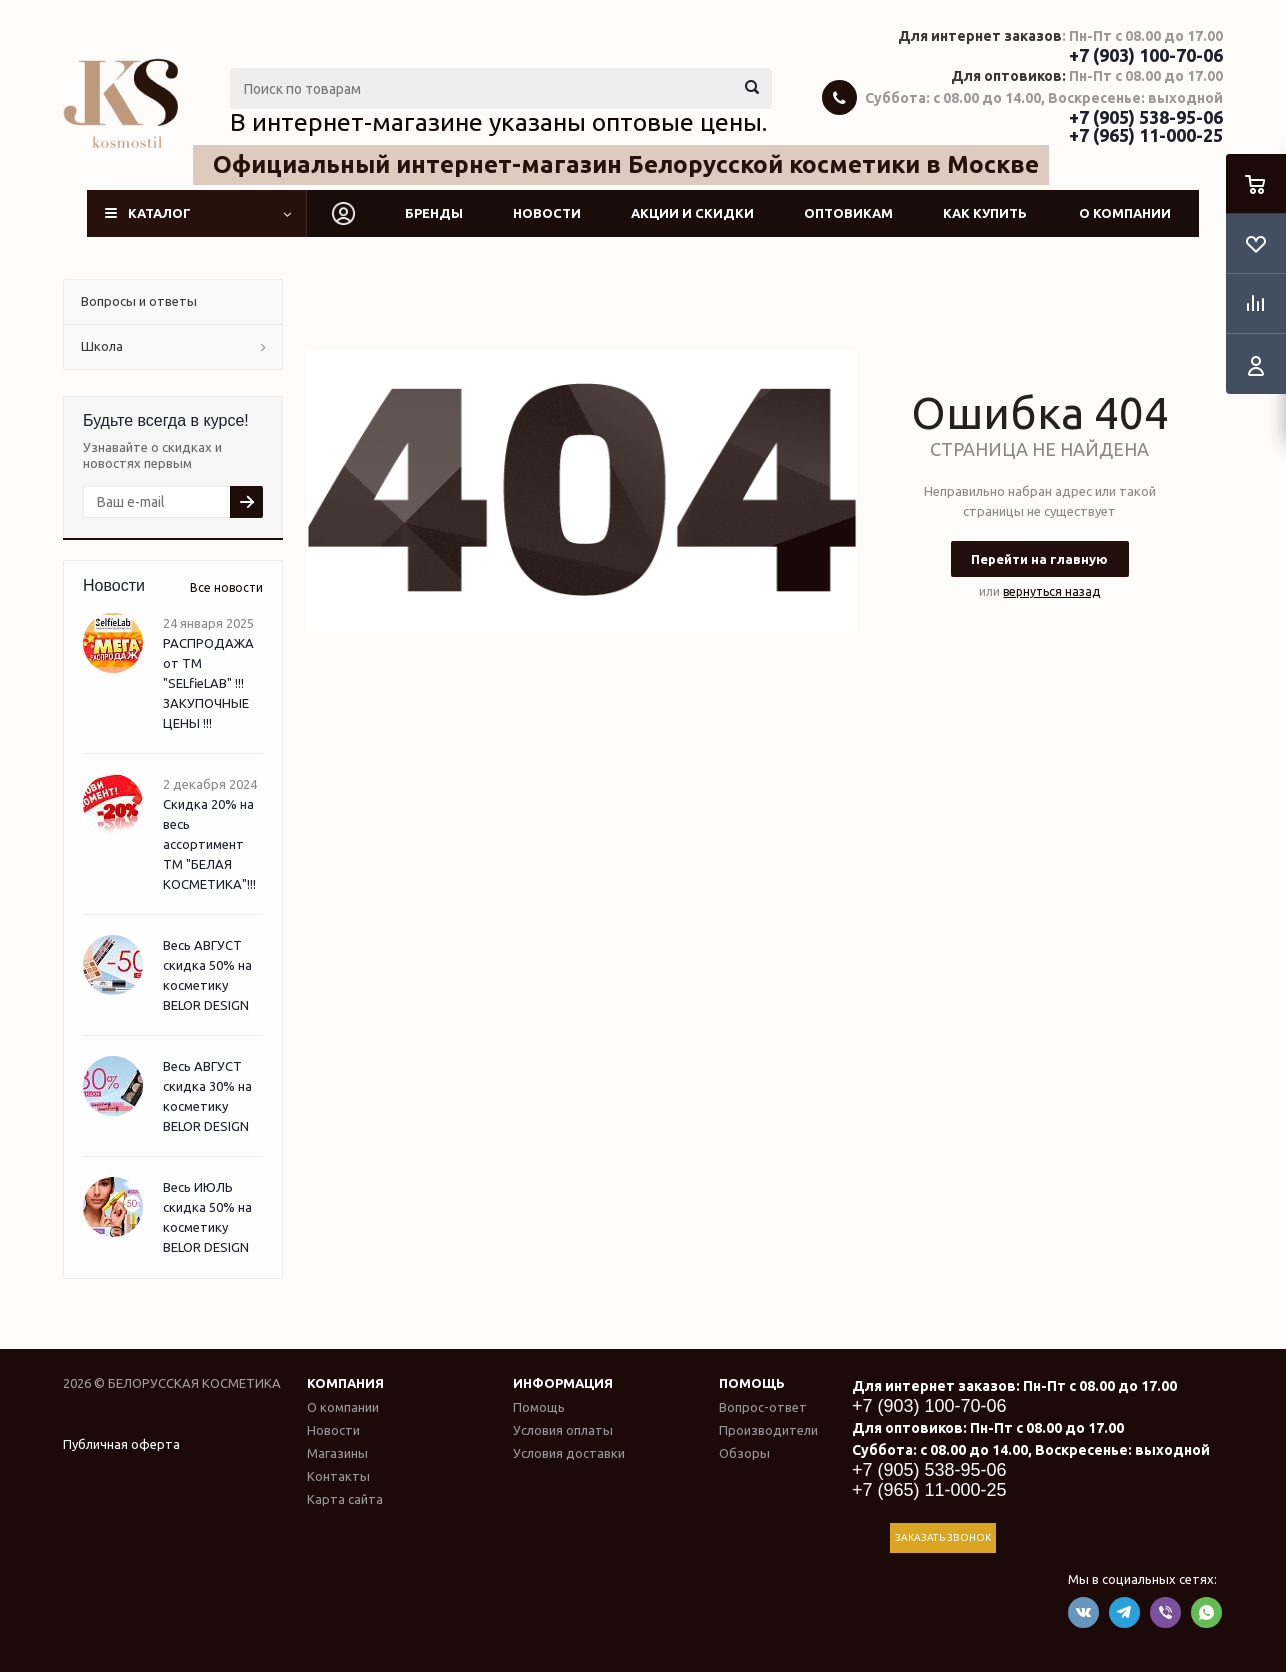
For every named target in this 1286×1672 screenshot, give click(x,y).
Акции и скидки (692, 213)
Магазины (337, 1453)
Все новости (226, 587)
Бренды (434, 213)
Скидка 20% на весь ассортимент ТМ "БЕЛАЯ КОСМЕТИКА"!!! (209, 844)
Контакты (338, 1476)
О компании (1125, 213)
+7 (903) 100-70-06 (1146, 55)
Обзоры (744, 1453)
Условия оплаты (563, 1430)
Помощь (752, 1383)
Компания (345, 1383)
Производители (768, 1430)
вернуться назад (1051, 591)
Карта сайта (345, 1499)
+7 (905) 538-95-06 (1146, 117)
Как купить (985, 213)
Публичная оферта (121, 1444)
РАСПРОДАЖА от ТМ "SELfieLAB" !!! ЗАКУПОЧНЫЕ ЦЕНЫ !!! (208, 683)
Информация (563, 1383)
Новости (547, 213)
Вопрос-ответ (763, 1407)
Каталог (159, 213)
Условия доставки (569, 1453)
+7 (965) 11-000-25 (1146, 135)
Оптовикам (848, 213)
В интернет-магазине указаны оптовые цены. (498, 122)
